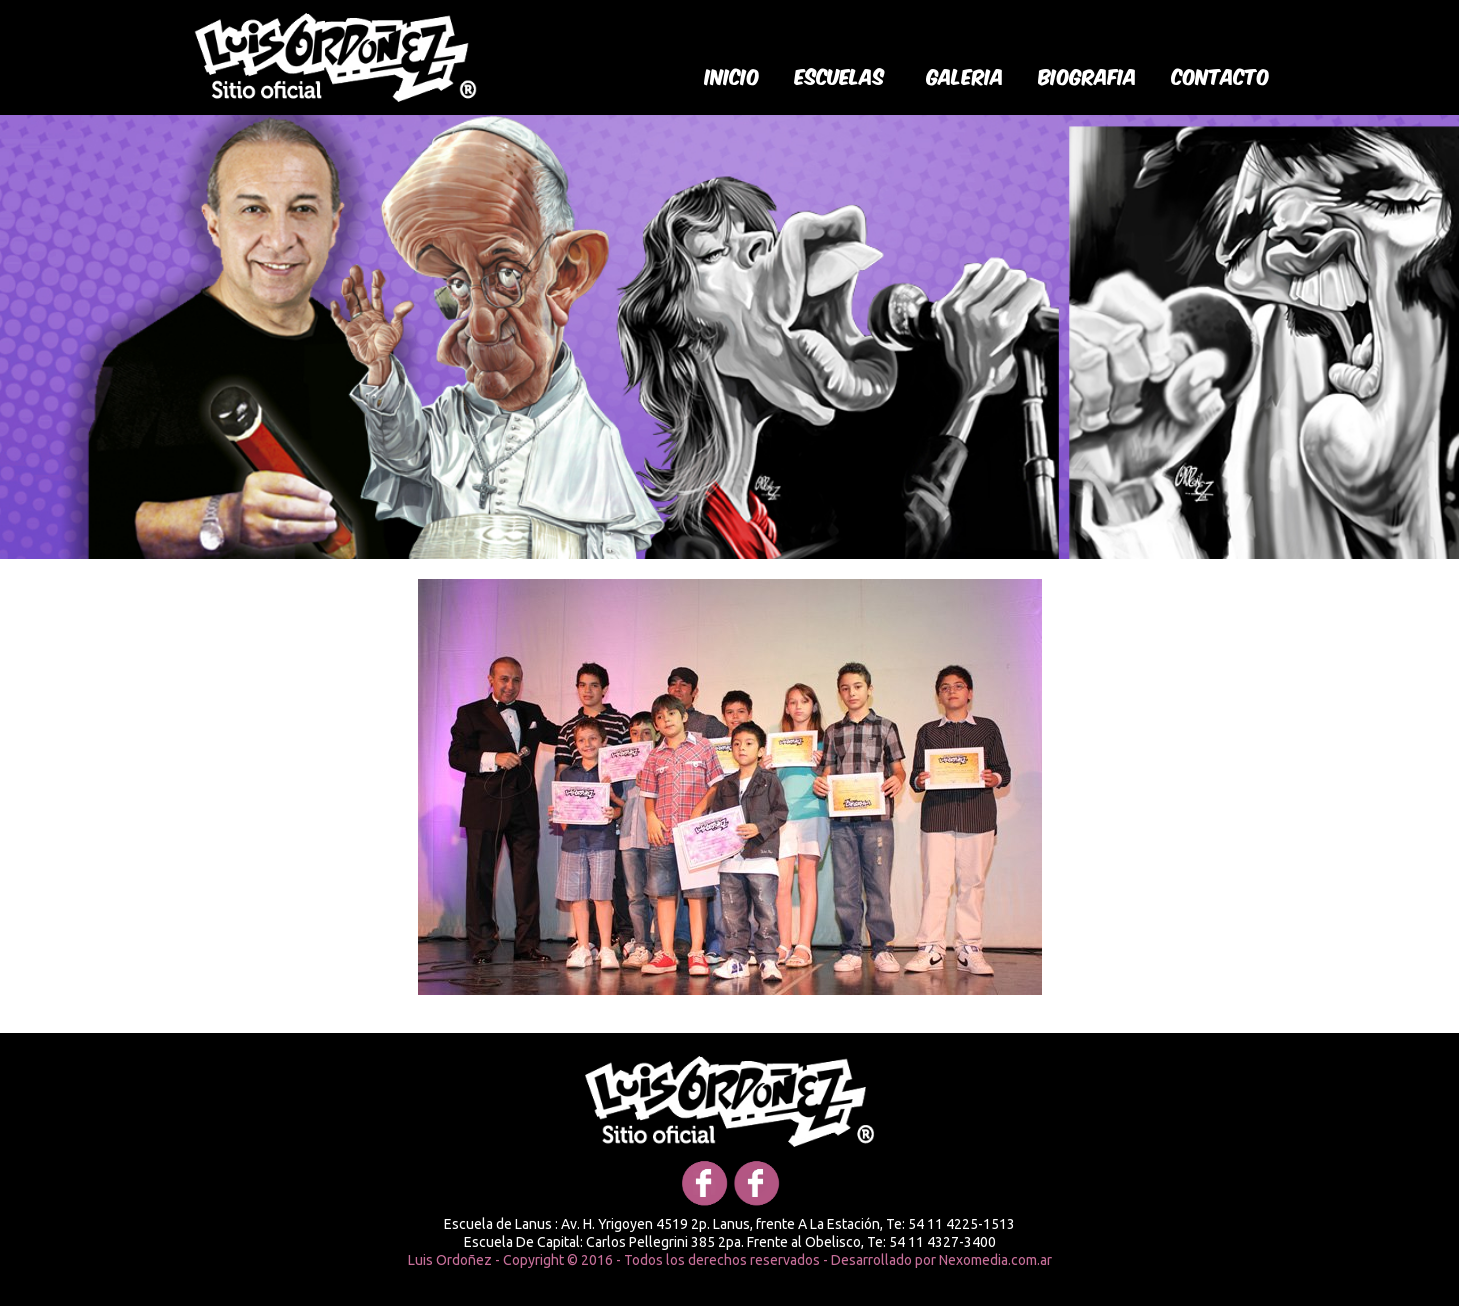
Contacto (1221, 75)
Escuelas (840, 75)
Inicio (732, 75)
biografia (1088, 75)
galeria (965, 75)
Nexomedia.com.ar (995, 1260)
